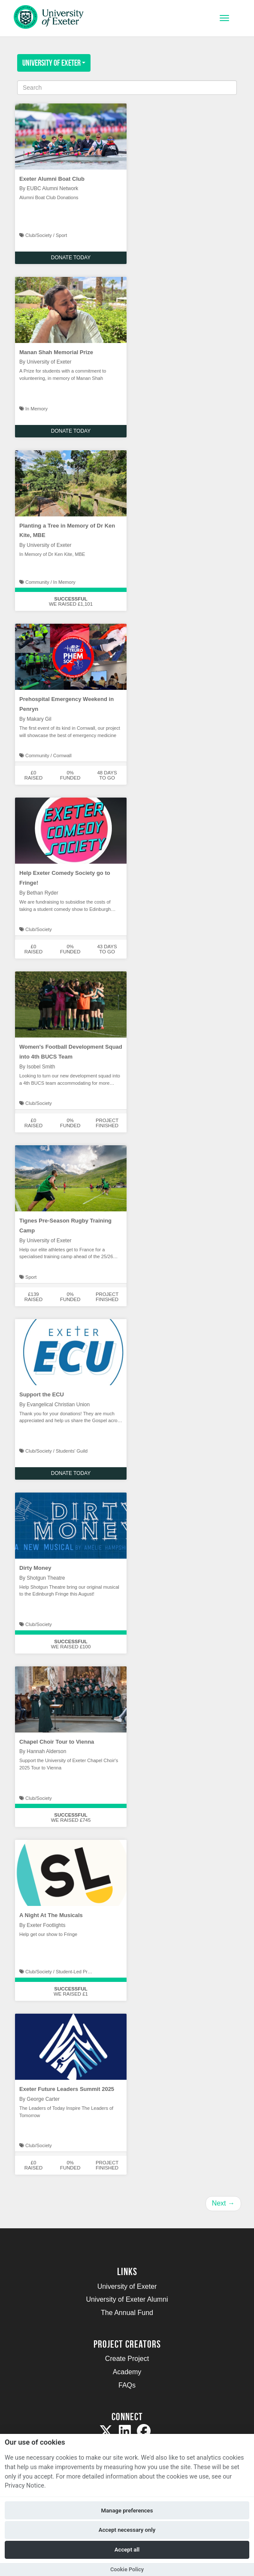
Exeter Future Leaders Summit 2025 (66, 2089)
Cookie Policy (127, 2569)
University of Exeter (53, 62)
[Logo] (49, 19)
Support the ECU (41, 1394)
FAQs (127, 2385)
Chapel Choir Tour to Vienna (56, 1742)
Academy (127, 2372)
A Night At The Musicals (51, 1915)
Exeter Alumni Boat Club (52, 179)
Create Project (127, 2358)
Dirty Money (35, 1568)
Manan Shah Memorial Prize (56, 352)
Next (223, 2203)
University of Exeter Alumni (127, 2299)
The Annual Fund (127, 2312)
